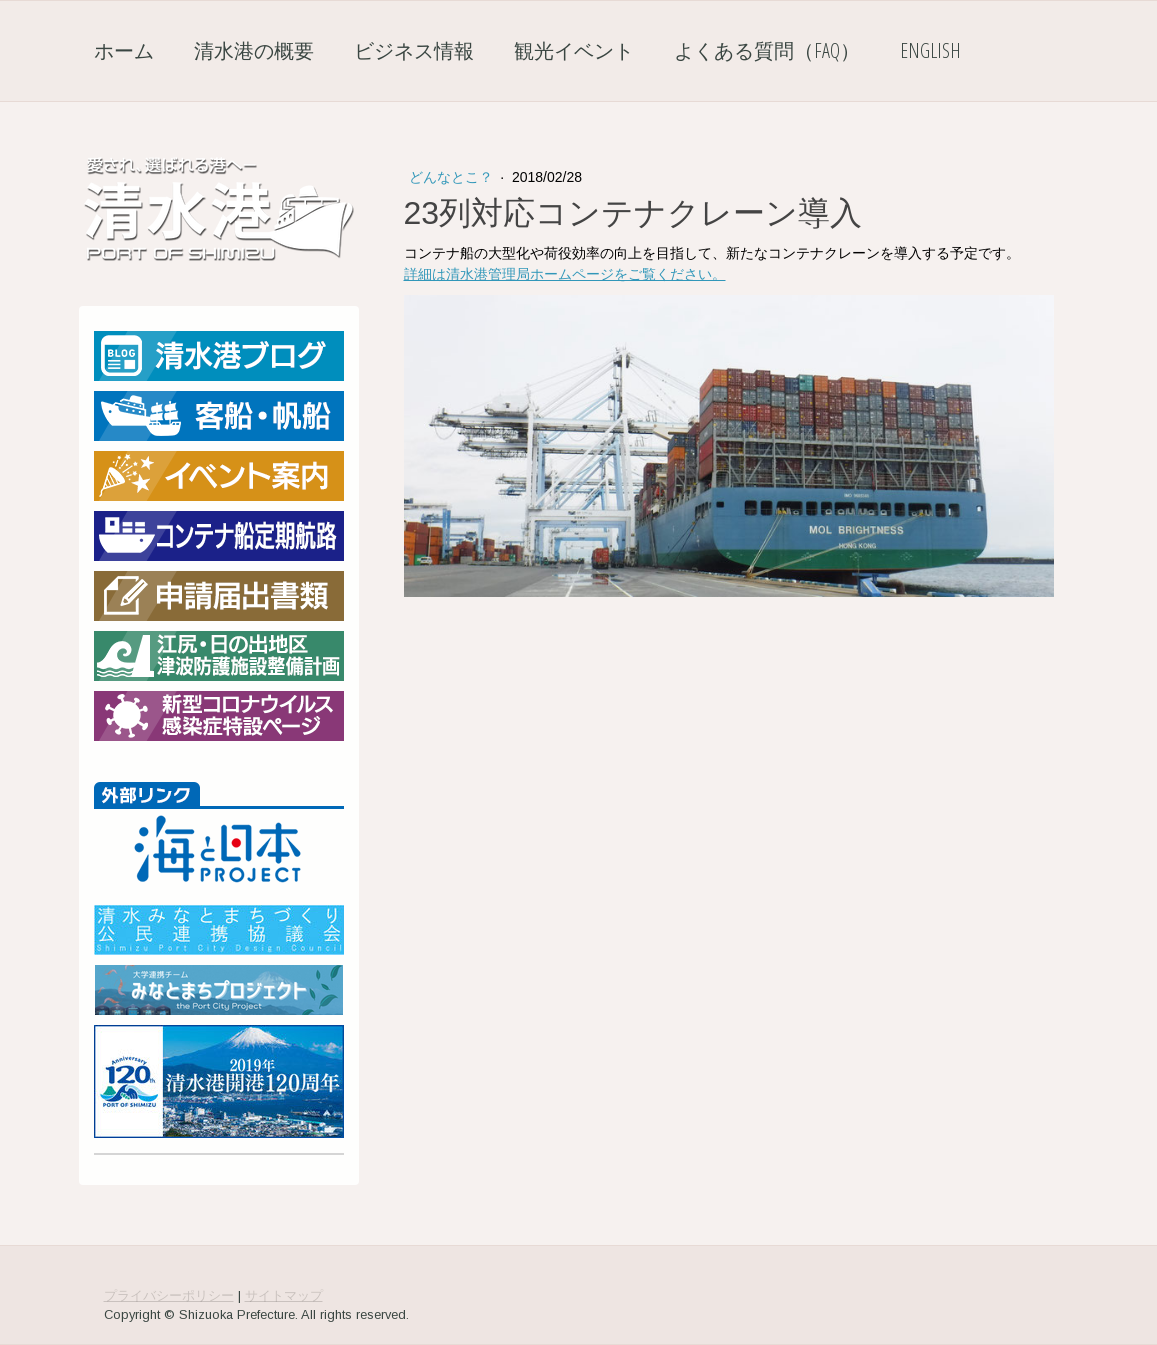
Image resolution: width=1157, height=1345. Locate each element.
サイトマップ (284, 1295)
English (930, 50)
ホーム (124, 50)
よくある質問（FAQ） (767, 50)
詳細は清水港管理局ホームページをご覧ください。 (565, 274)
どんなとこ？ (453, 177)
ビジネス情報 (414, 50)
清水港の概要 (254, 50)
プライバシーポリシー (169, 1295)
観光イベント (574, 50)
